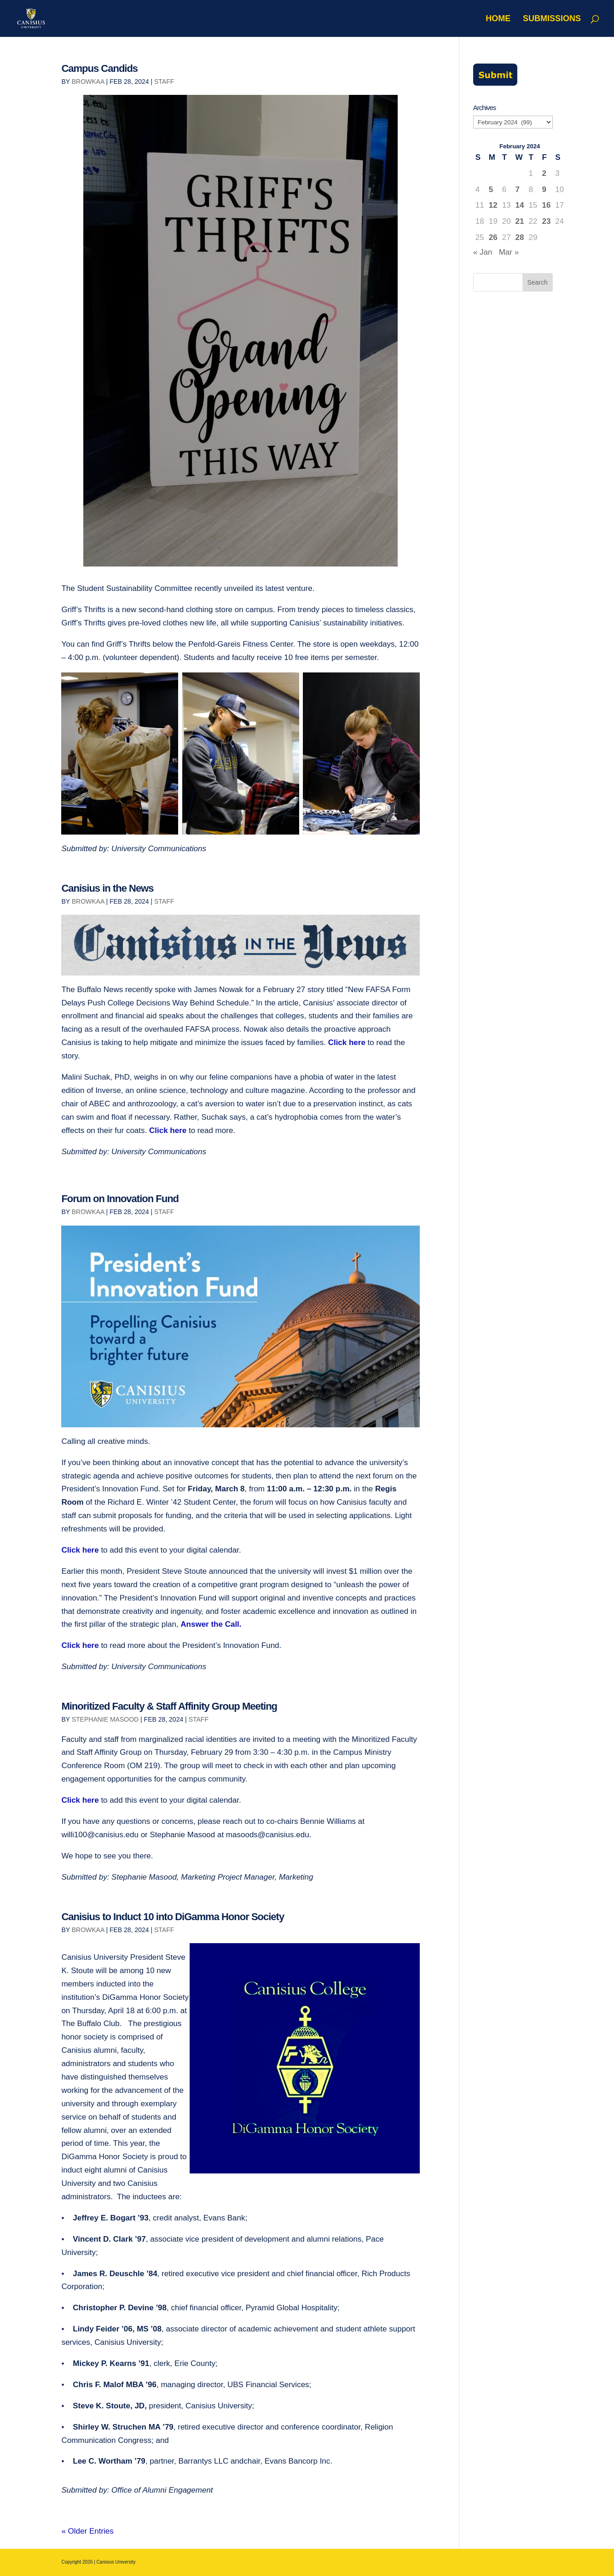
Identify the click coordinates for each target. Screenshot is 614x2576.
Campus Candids (99, 68)
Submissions (552, 19)
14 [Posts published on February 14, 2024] (520, 205)
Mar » (509, 252)
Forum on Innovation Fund (120, 1198)
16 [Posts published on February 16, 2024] (546, 205)
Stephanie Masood (105, 1719)
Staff (164, 81)
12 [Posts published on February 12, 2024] (493, 205)
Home (498, 19)
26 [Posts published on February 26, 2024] (493, 237)
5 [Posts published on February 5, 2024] (491, 189)
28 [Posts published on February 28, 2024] (520, 237)
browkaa (88, 81)
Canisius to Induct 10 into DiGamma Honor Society (172, 1916)
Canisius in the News (107, 888)
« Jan (482, 252)
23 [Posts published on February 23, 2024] (546, 221)
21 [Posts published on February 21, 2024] (520, 221)
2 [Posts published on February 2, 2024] (544, 173)
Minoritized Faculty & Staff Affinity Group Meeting (169, 1706)
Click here (346, 1042)
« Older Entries (87, 2531)
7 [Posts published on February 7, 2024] (518, 189)
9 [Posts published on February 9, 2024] (544, 189)
